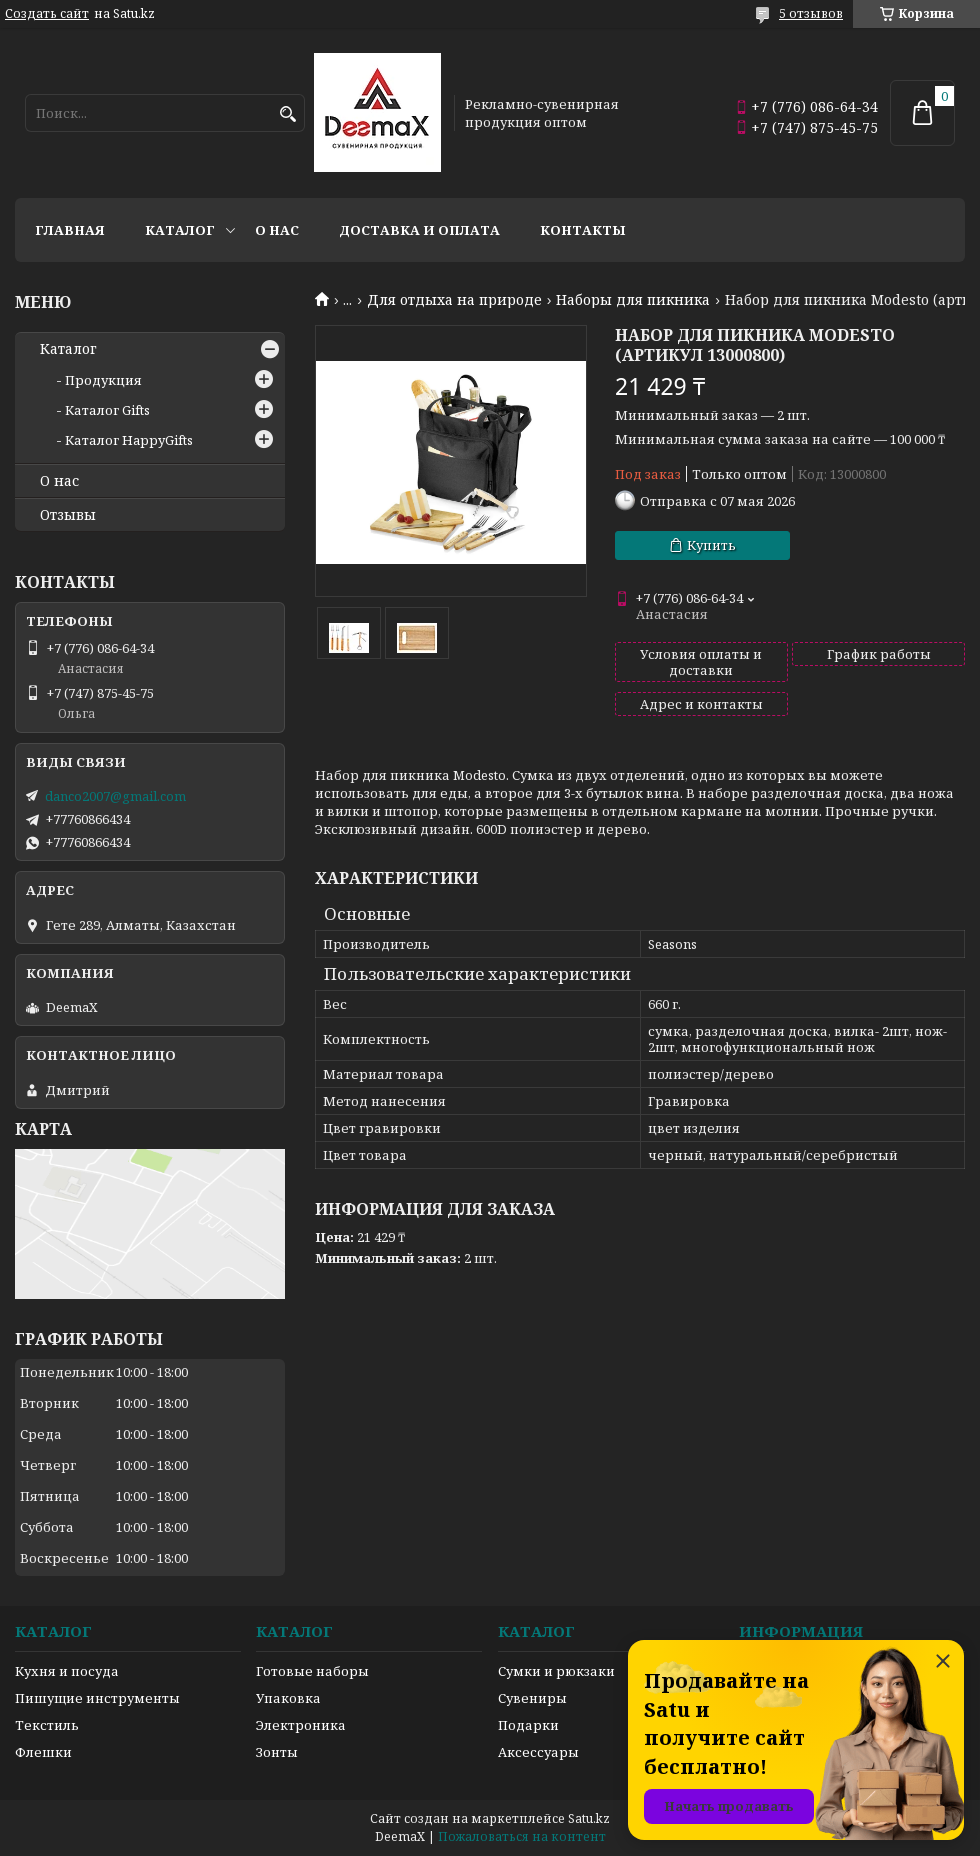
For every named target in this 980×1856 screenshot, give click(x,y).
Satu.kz (589, 1818)
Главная (70, 230)
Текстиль (47, 1725)
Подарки (528, 1725)
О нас (277, 230)
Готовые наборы (312, 1671)
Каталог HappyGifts (129, 440)
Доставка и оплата (419, 230)
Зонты (277, 1752)
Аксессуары (538, 1752)
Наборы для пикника (633, 300)
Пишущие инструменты (97, 1698)
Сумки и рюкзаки (556, 1671)
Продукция (103, 380)
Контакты (583, 230)
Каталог (180, 230)
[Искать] (287, 114)
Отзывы (68, 515)
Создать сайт (47, 14)
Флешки (43, 1752)
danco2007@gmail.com (115, 796)
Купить (711, 545)
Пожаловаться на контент (522, 1836)
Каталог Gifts (107, 410)
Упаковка (288, 1698)
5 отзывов (811, 13)
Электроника (301, 1725)
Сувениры (532, 1698)
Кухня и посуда (67, 1671)
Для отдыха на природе (454, 300)
